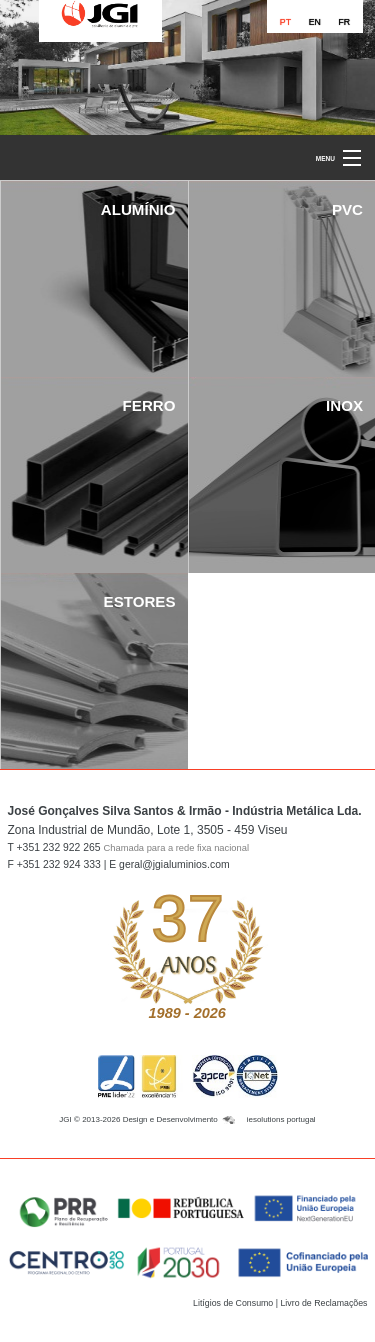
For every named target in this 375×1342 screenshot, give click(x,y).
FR (344, 22)
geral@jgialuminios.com (174, 864)
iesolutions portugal (281, 1119)
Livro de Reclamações (323, 1303)
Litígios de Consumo (233, 1303)
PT (285, 22)
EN (315, 22)
